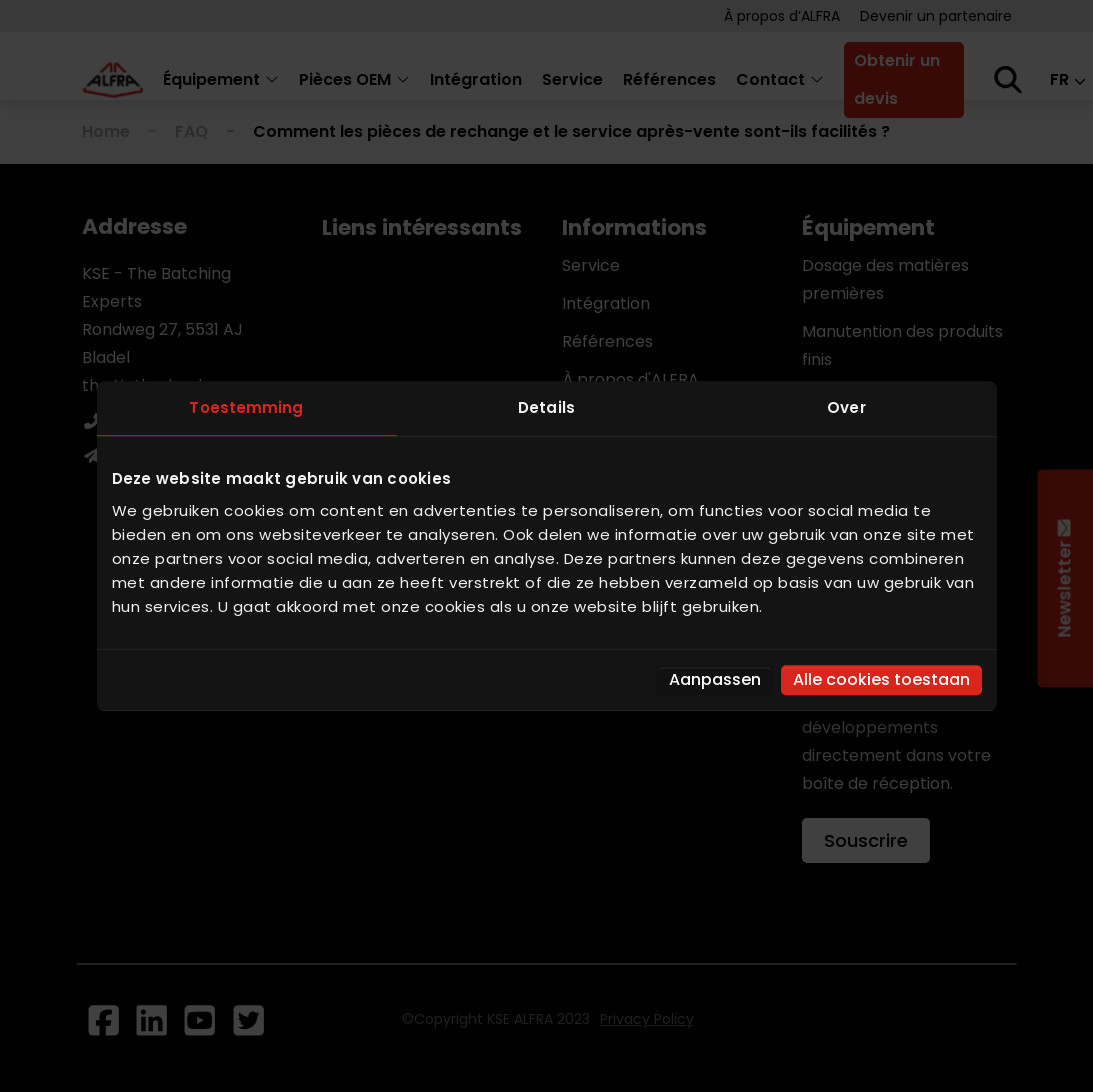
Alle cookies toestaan (881, 679)
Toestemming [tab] (246, 407)
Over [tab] (846, 407)
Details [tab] (546, 407)
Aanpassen (715, 679)
